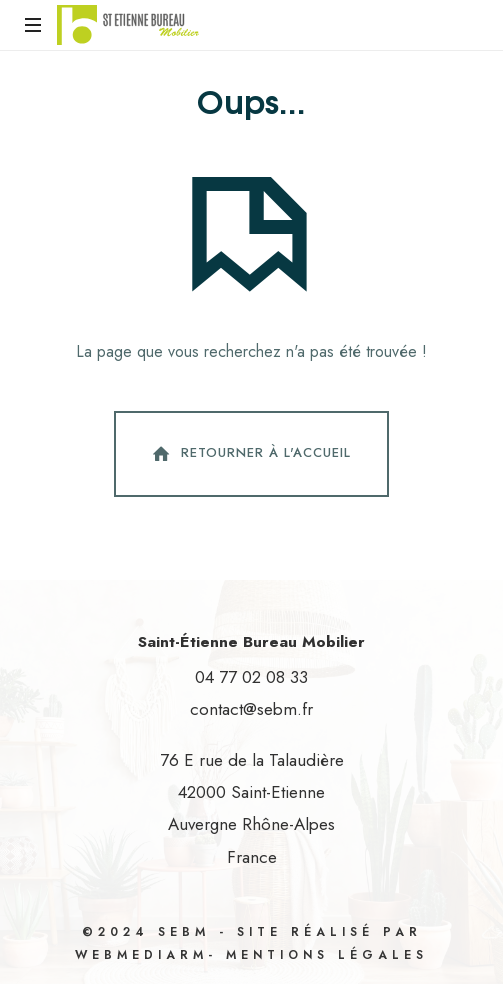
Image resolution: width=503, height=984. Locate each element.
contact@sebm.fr (251, 709)
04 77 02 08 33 (251, 677)
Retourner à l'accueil (249, 454)
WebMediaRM (141, 955)
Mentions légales (327, 955)
